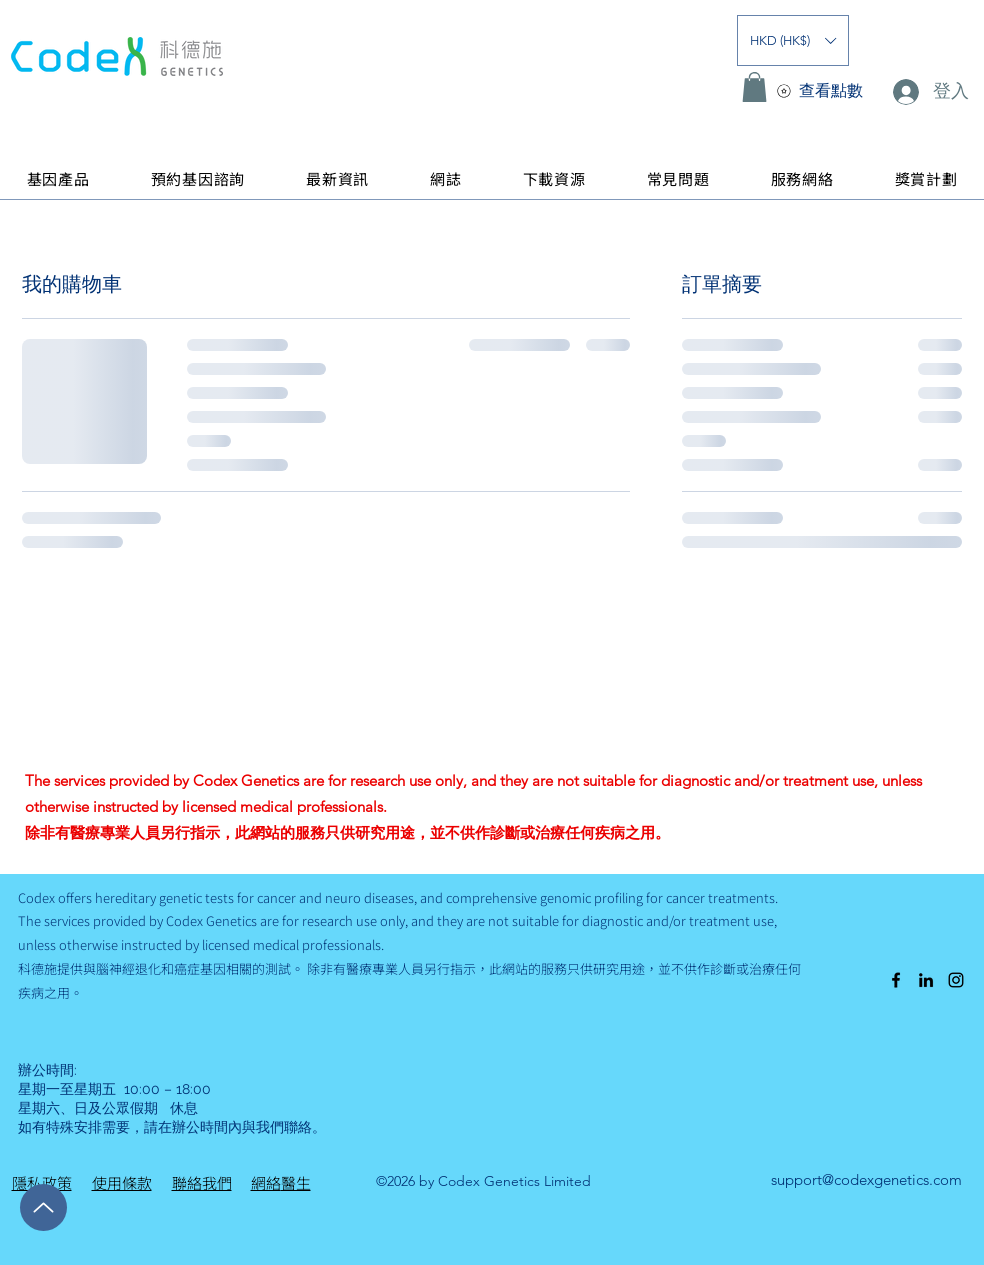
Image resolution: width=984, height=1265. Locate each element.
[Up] (43, 1207)
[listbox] (793, 40)
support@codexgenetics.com (866, 1179)
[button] (793, 40)
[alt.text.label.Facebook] (896, 980)
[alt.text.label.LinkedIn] (926, 980)
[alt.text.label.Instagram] (956, 980)
